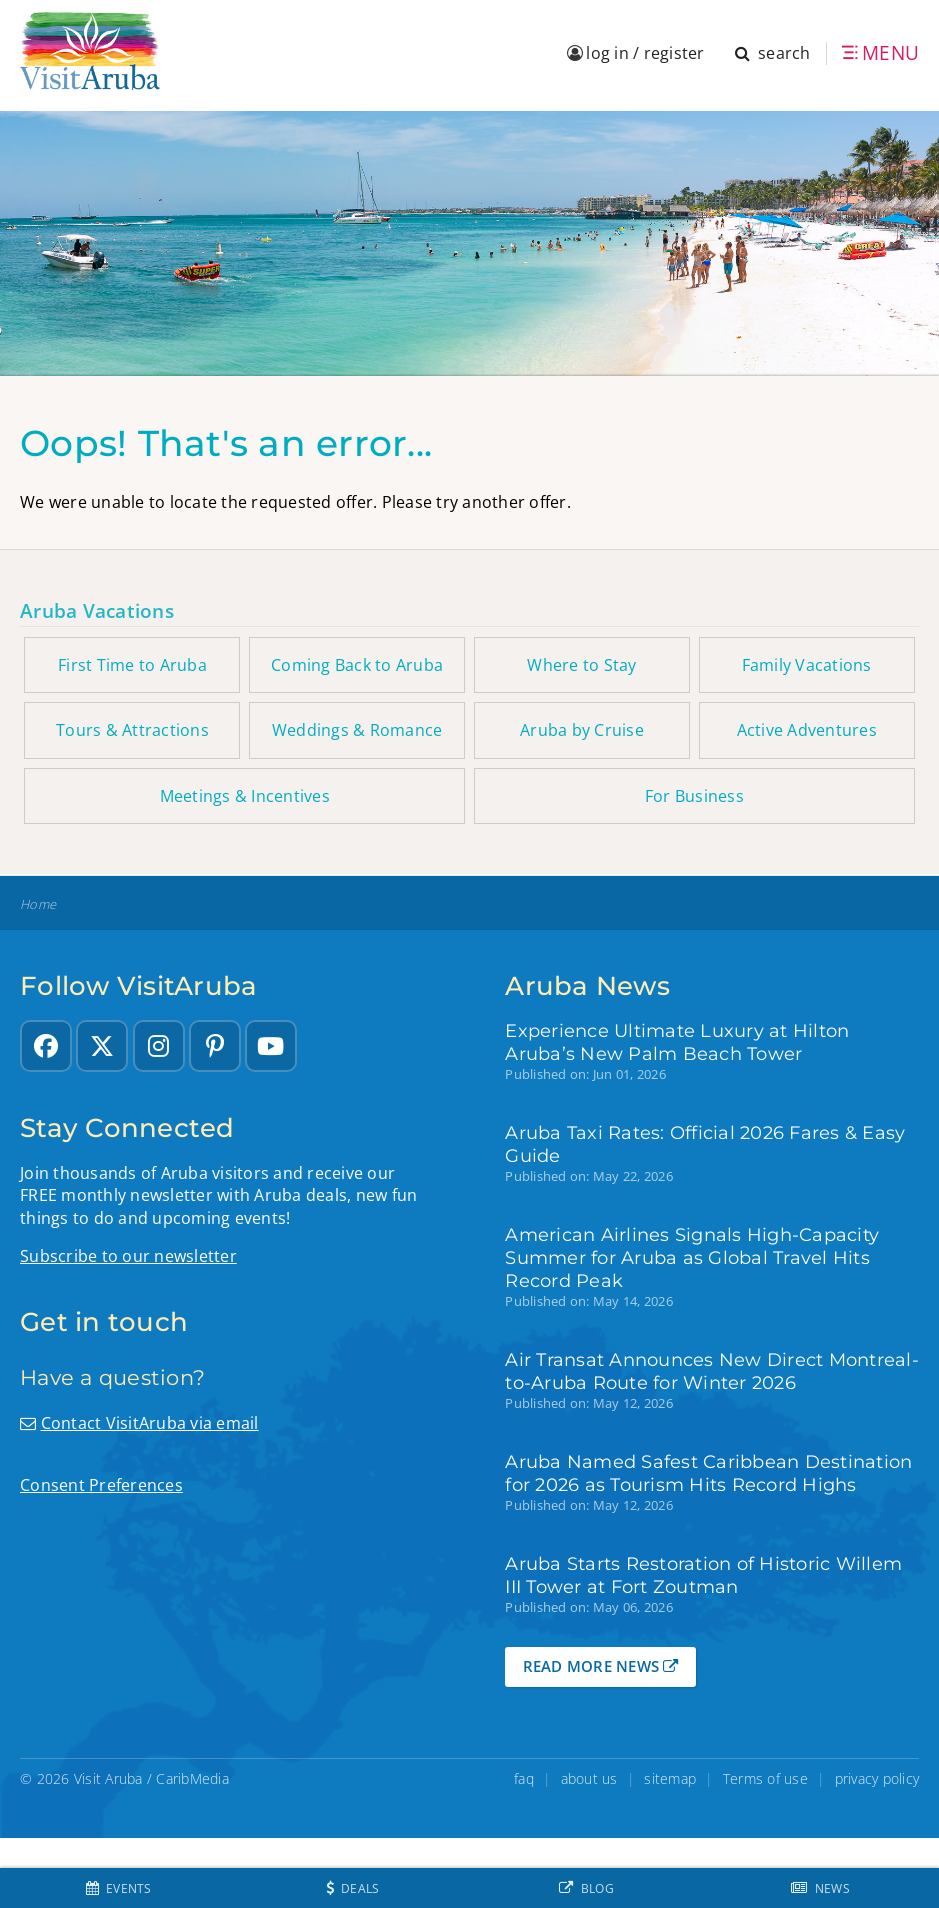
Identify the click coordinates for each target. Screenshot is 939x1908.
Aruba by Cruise (582, 730)
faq (524, 1778)
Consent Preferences (101, 1485)
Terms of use (765, 1778)
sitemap (670, 1778)
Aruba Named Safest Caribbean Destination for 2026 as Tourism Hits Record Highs (708, 1473)
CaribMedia (192, 1778)
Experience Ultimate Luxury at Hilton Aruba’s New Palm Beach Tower (677, 1042)
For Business (694, 796)
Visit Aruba (108, 1778)
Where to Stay (581, 665)
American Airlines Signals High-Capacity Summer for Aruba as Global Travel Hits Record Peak (692, 1257)
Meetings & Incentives (245, 796)
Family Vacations (807, 665)
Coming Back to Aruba (357, 665)
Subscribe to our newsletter (128, 1256)
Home (38, 904)
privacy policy (877, 1778)
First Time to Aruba (132, 665)
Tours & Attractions (132, 730)
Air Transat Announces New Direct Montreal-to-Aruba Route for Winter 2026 (712, 1371)
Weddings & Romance (357, 730)
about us (589, 1778)
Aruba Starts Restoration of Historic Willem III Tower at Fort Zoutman (703, 1575)
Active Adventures (807, 730)
